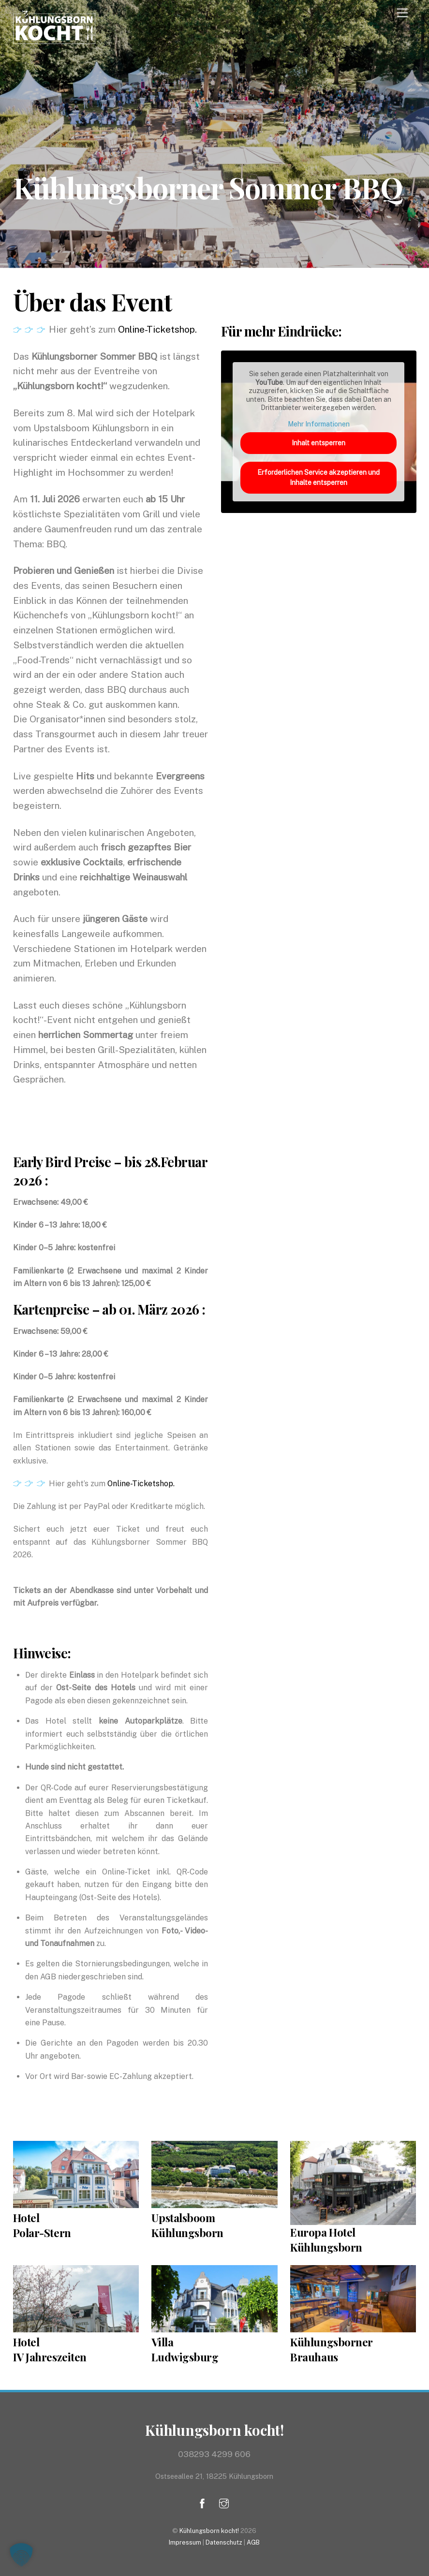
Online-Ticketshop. (157, 329)
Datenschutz (224, 2542)
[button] (21, 2554)
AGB (253, 2542)
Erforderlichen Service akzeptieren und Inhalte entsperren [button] (318, 477)
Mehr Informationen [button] (319, 424)
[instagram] (224, 2502)
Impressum (185, 2542)
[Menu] (402, 13)
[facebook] (202, 2502)
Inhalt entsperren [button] (318, 443)
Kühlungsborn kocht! (209, 2530)
